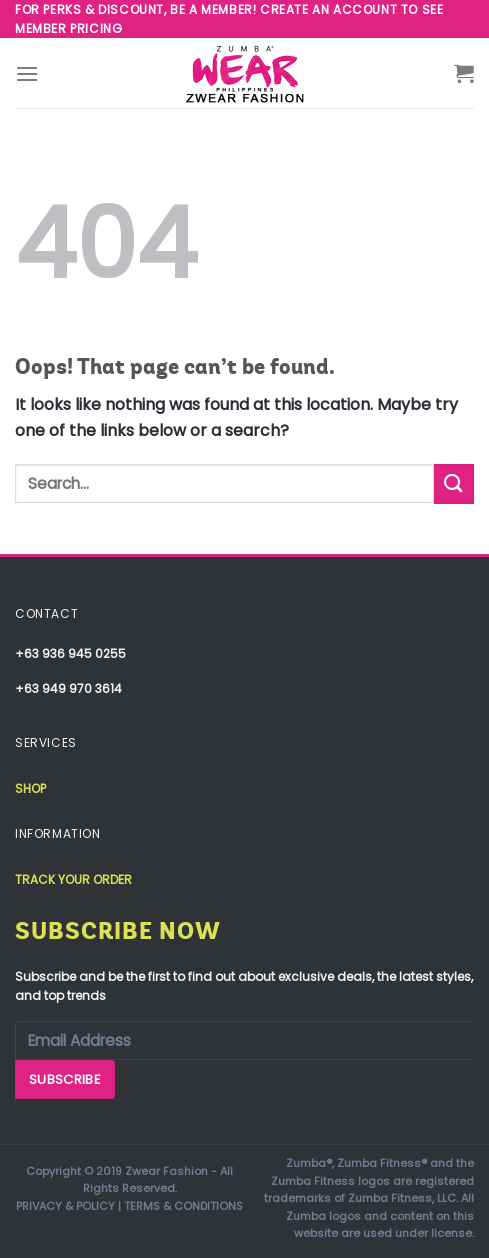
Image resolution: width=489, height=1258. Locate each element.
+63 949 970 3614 (68, 688)
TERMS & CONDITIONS (183, 1206)
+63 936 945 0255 (70, 653)
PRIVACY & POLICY (65, 1206)
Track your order (73, 879)
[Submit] (454, 483)
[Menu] (27, 73)
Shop (30, 788)
